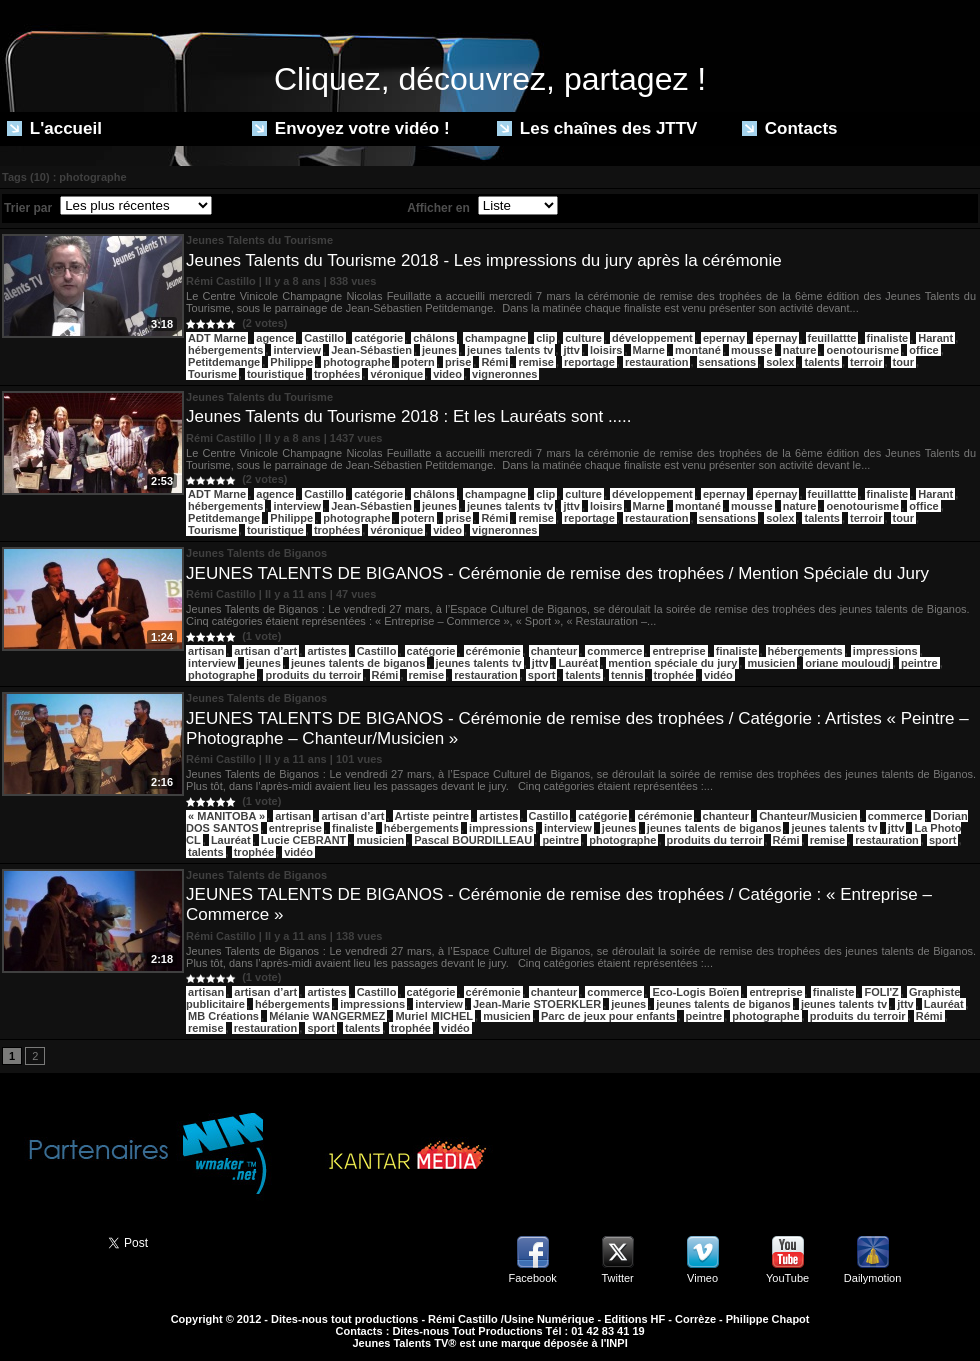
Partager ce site (45, 1241)
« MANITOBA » (226, 816)
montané (698, 350)
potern (418, 362)
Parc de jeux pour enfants (608, 1016)
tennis (627, 675)
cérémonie (493, 651)
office (923, 350)
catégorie (378, 338)
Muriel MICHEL (434, 1016)
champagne (495, 338)
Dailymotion (872, 1278)
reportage (589, 362)
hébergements (225, 350)
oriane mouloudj (848, 663)
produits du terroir (313, 675)
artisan (206, 651)
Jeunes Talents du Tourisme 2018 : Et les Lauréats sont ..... (408, 416)
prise (458, 362)
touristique (275, 374)
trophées (337, 374)
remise (535, 362)
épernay (776, 338)
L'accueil (54, 128)
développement (652, 338)
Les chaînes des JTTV (597, 128)
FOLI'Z (881, 992)
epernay (724, 338)
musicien (771, 663)
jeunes (439, 350)
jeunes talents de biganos (358, 663)
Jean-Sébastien (371, 350)
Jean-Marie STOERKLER (537, 1004)
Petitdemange (224, 362)
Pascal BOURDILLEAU (473, 840)
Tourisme (212, 374)
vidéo (718, 675)
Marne (649, 350)
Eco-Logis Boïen (695, 992)
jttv (571, 350)
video (447, 374)
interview (297, 350)
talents (821, 362)
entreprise (678, 651)
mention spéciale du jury (672, 663)
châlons (434, 338)
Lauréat (578, 663)
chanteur (554, 651)
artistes (326, 651)
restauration (657, 362)
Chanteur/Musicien (808, 816)
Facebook (532, 1278)
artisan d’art (265, 651)
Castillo (324, 338)
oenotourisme (862, 350)
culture (583, 338)
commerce (614, 651)
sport (542, 675)
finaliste (888, 338)
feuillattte (832, 338)
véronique (396, 374)
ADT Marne (217, 338)
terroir (866, 362)
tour (903, 362)
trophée (674, 675)
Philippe (291, 362)
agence (275, 338)
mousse (752, 350)
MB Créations (223, 1016)
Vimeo (702, 1278)
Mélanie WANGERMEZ (327, 1016)
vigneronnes (504, 374)
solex (780, 362)
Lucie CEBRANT (304, 840)
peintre (919, 663)
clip (545, 338)
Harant (935, 338)
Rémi (494, 362)
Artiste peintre (432, 816)
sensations (727, 362)
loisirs (606, 350)
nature (800, 350)
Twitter (617, 1278)
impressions (885, 651)
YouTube (787, 1278)
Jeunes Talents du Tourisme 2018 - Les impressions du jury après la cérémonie (484, 260)
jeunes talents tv (510, 350)
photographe (356, 362)
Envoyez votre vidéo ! (351, 128)
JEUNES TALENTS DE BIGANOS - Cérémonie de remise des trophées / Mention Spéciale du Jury (557, 573)
